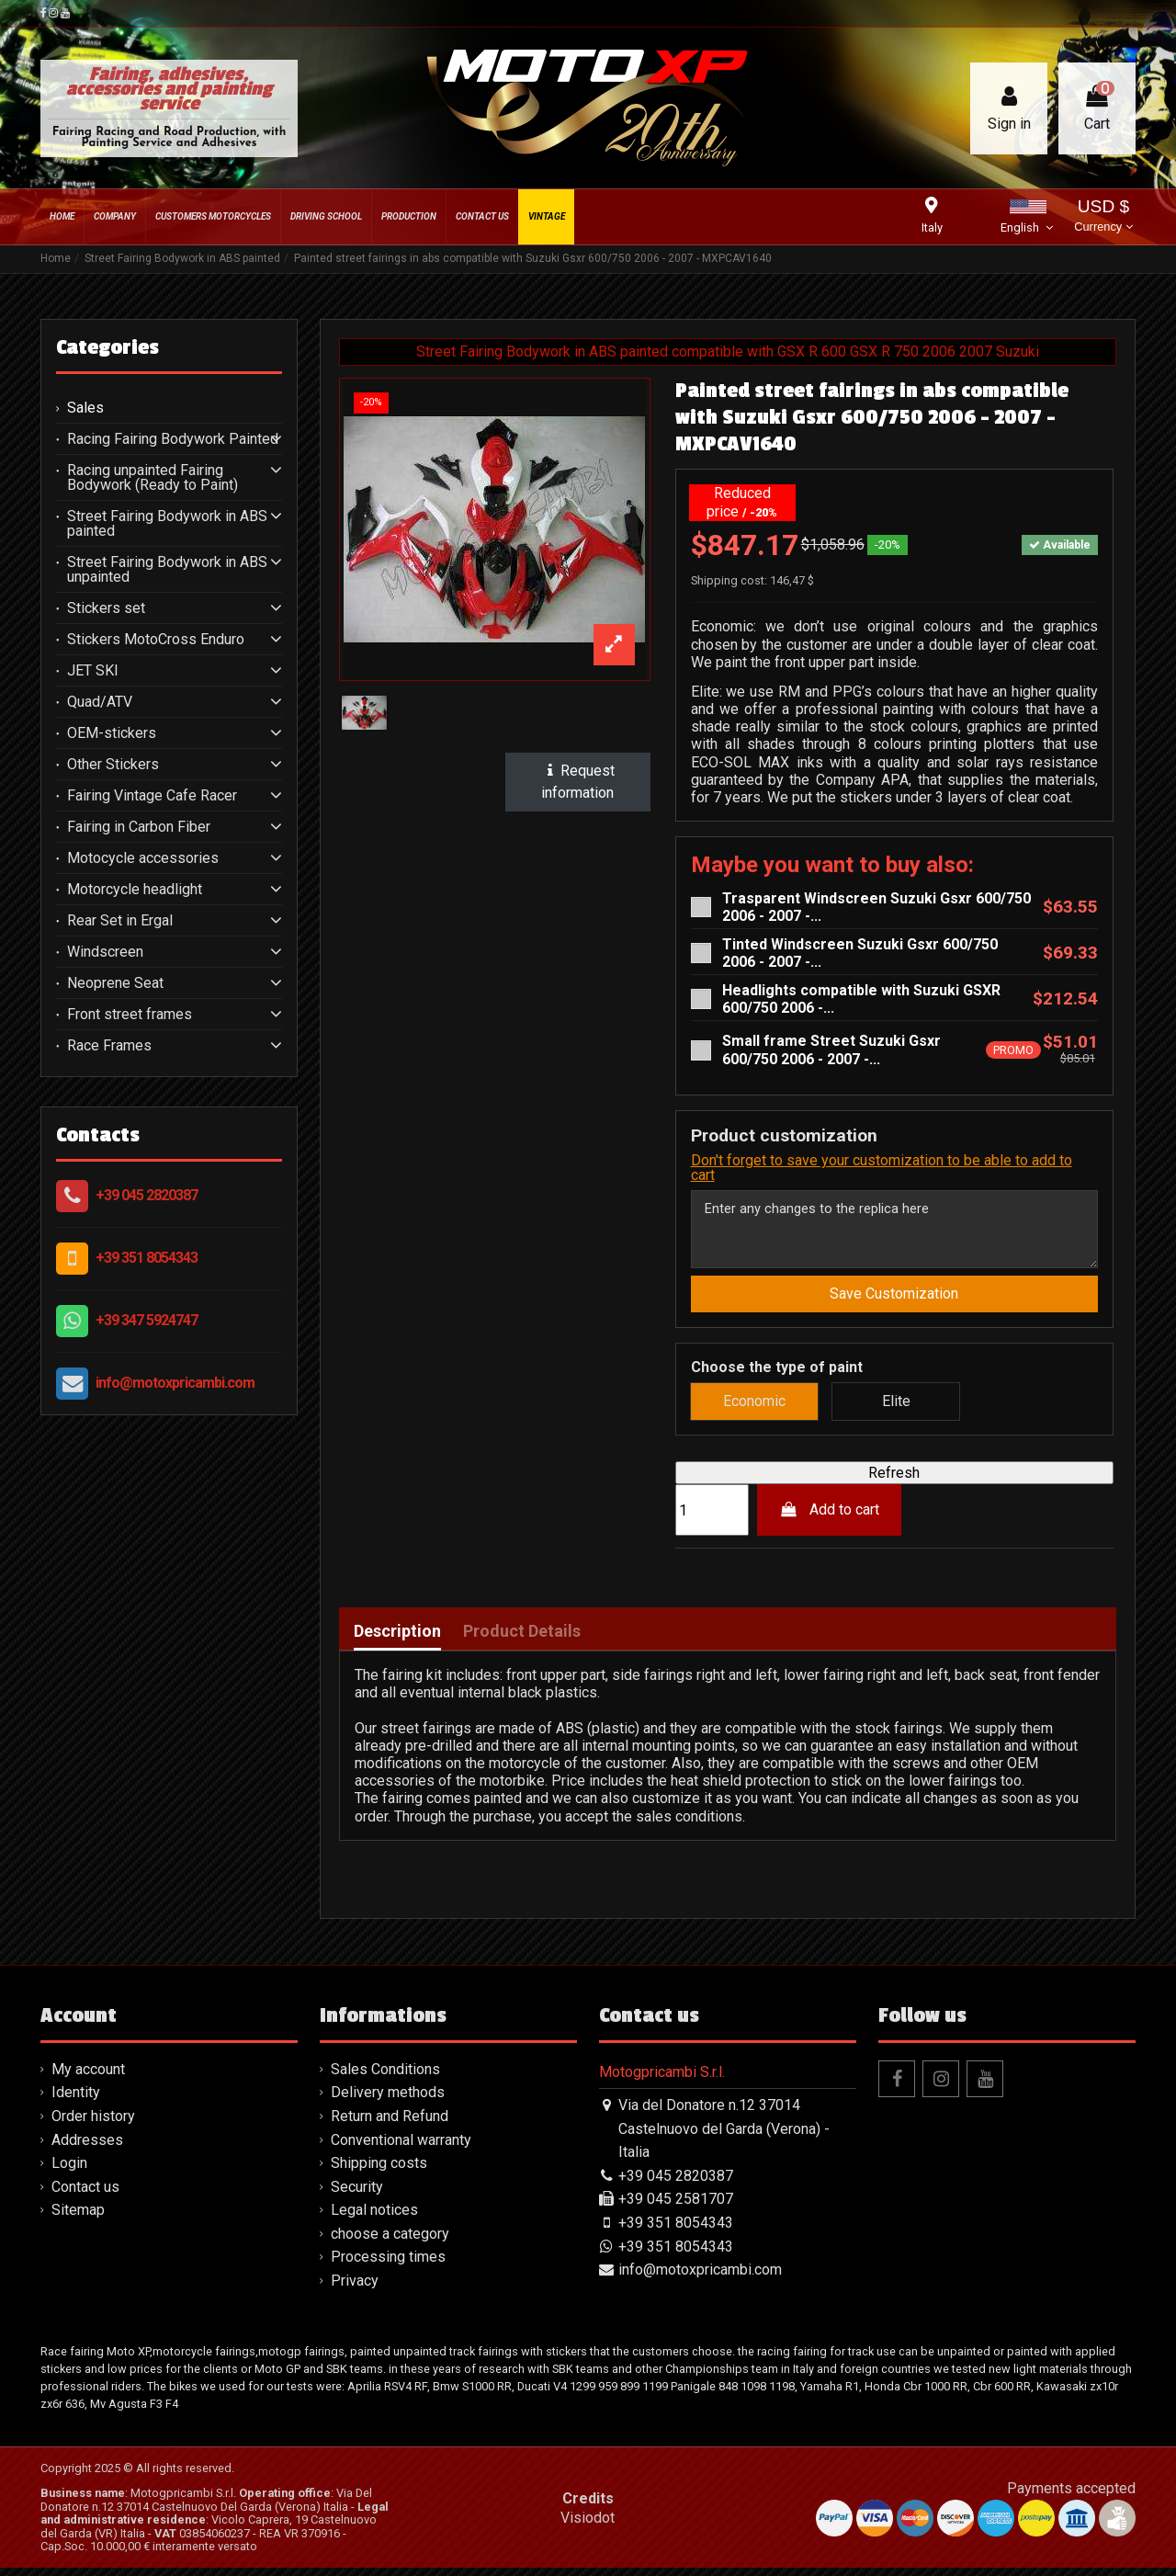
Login (69, 2171)
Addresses (87, 2147)
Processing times (388, 2265)
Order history (93, 2123)
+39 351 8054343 (147, 1257)
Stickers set (106, 608)
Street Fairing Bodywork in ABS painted (167, 524)
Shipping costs (379, 2171)
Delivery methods (388, 2100)
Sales (85, 408)
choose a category (390, 2241)
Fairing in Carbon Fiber (138, 827)
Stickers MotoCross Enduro (155, 639)
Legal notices (374, 2218)
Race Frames (109, 1045)
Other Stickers (113, 764)
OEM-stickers (111, 733)
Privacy (355, 2288)
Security (357, 2194)
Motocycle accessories (143, 858)
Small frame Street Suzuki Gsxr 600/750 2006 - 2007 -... (831, 1049)
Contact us (85, 2194)
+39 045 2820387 (147, 1195)
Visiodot (587, 2525)
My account (88, 2076)
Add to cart (829, 1517)
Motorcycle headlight (134, 889)
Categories (107, 347)
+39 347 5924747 (147, 1320)
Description (397, 1638)
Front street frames (129, 1014)
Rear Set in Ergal (120, 921)
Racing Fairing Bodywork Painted (172, 439)
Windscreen (105, 952)
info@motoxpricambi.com (175, 1382)
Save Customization (894, 1301)
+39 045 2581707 (675, 2207)
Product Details (522, 1638)
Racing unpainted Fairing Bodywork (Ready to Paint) (152, 478)
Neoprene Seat (115, 983)
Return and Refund (389, 2123)
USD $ (1103, 217)
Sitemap (78, 2218)
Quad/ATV (99, 702)
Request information (578, 781)
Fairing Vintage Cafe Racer (152, 796)
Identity (75, 2100)
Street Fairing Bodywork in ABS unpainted (167, 569)
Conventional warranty (401, 2147)
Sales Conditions (385, 2076)
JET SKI (93, 671)
